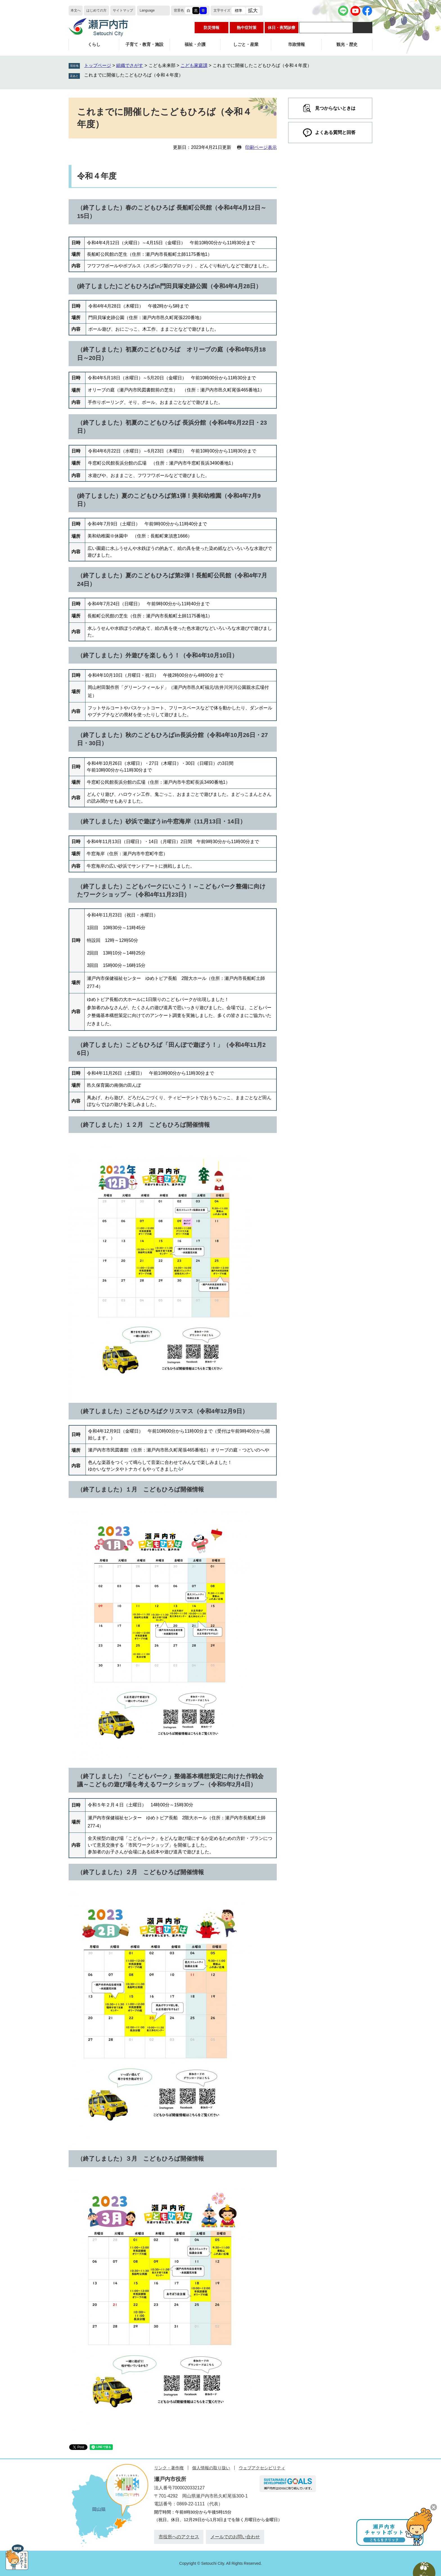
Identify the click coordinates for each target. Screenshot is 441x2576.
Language (147, 10)
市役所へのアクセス (179, 2536)
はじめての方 (96, 10)
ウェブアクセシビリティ (262, 2467)
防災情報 (211, 27)
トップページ (97, 65)
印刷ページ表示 (261, 147)
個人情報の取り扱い (211, 2467)
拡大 (253, 10)
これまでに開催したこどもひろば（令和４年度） (133, 75)
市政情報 (296, 44)
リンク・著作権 (169, 2467)
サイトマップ (123, 10)
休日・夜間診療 (281, 27)
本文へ (76, 10)
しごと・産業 (245, 44)
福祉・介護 (195, 44)
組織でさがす (129, 65)
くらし (94, 44)
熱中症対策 (246, 27)
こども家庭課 (194, 65)
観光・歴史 (346, 44)
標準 (238, 10)
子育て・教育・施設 (144, 44)
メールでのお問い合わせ (235, 2536)
